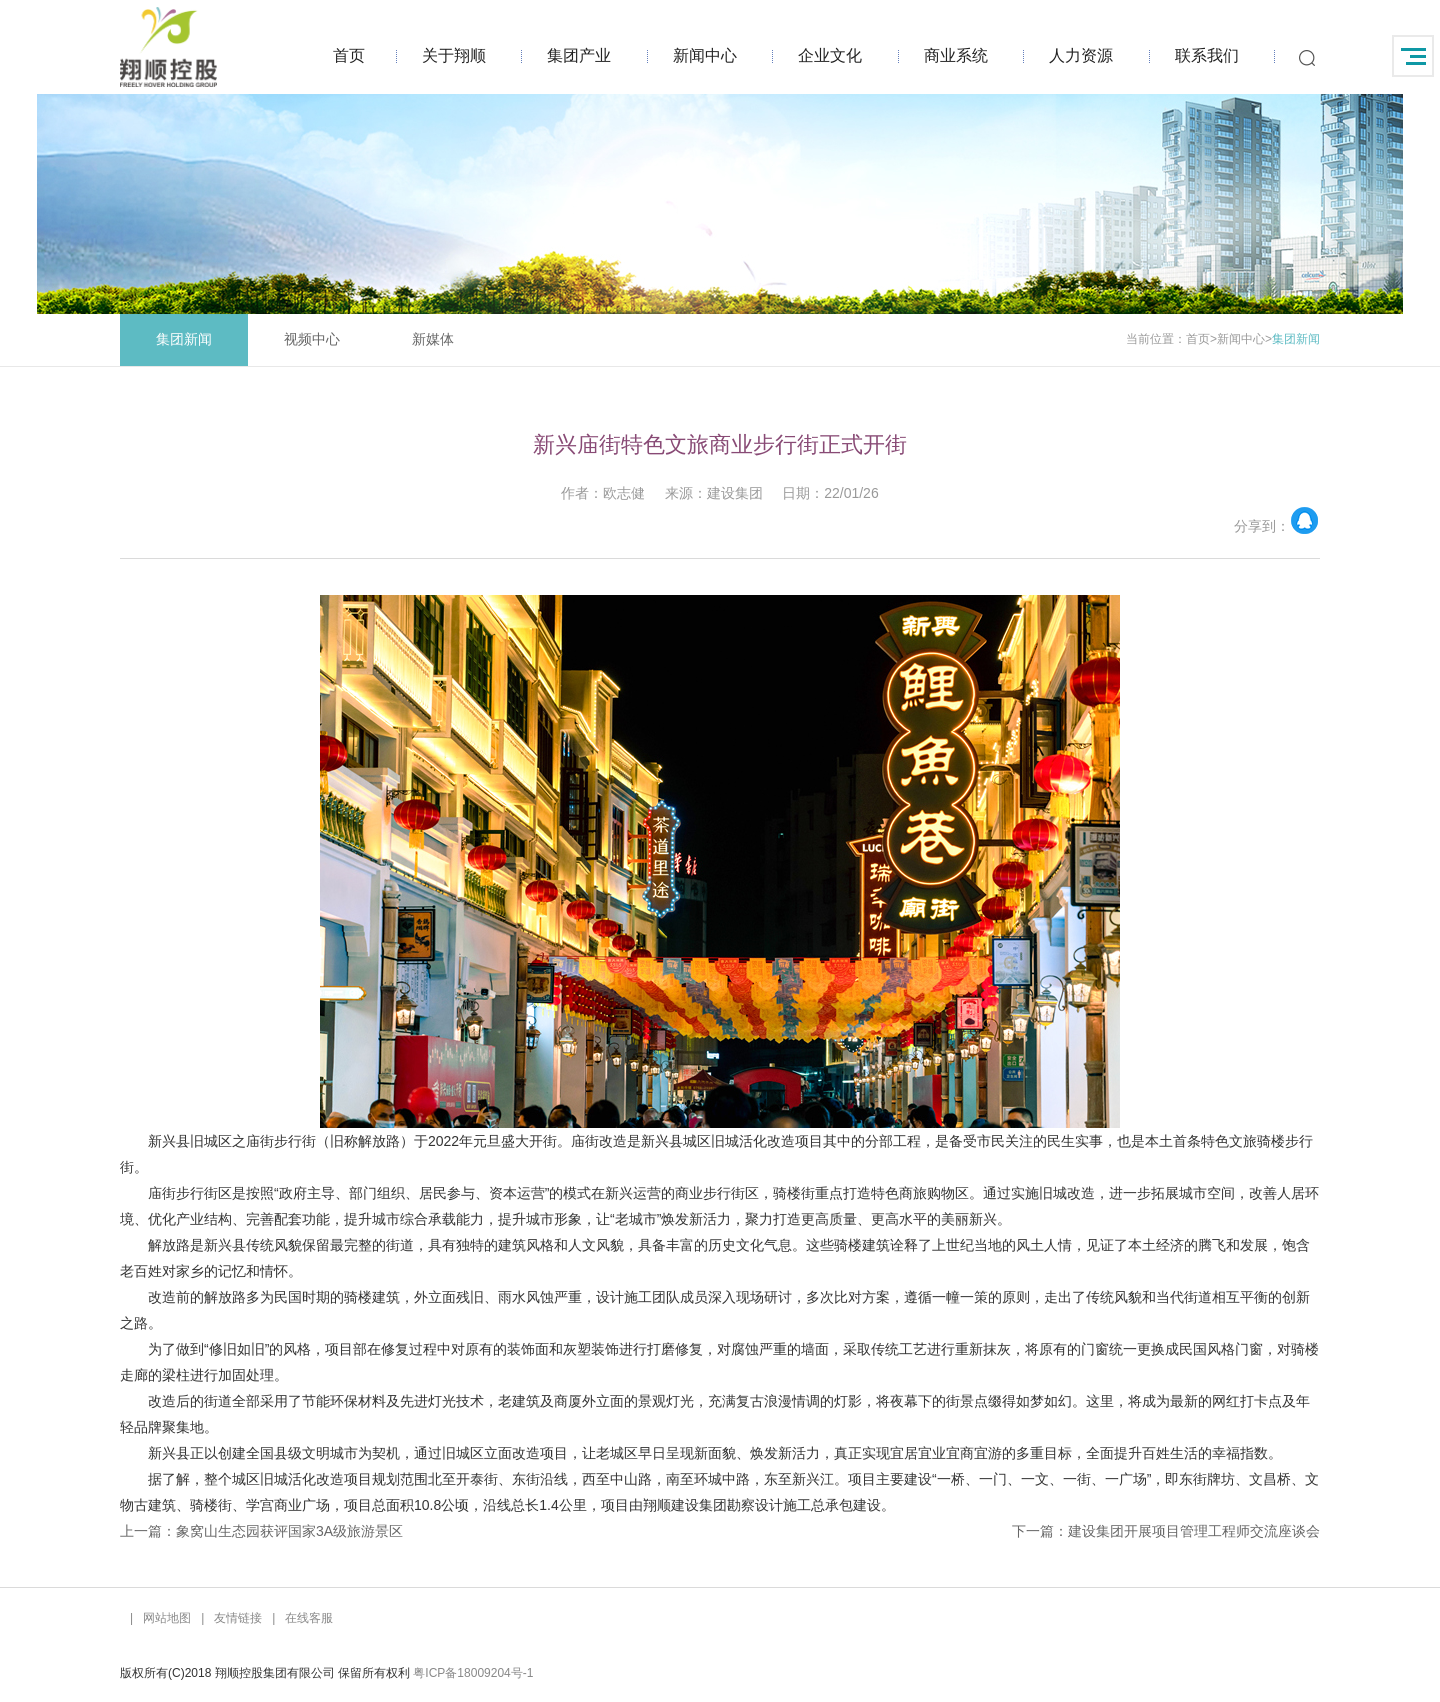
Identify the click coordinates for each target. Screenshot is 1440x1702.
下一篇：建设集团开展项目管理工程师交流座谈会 (1166, 1531)
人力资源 (1081, 55)
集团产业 (579, 55)
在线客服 (309, 1618)
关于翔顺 (454, 55)
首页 (349, 55)
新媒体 (433, 339)
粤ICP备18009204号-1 (473, 1673)
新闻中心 (705, 55)
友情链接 (238, 1618)
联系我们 (1207, 55)
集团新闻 (184, 339)
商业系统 (956, 55)
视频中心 (312, 339)
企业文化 (830, 55)
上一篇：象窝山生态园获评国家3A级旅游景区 (261, 1531)
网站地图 (167, 1618)
